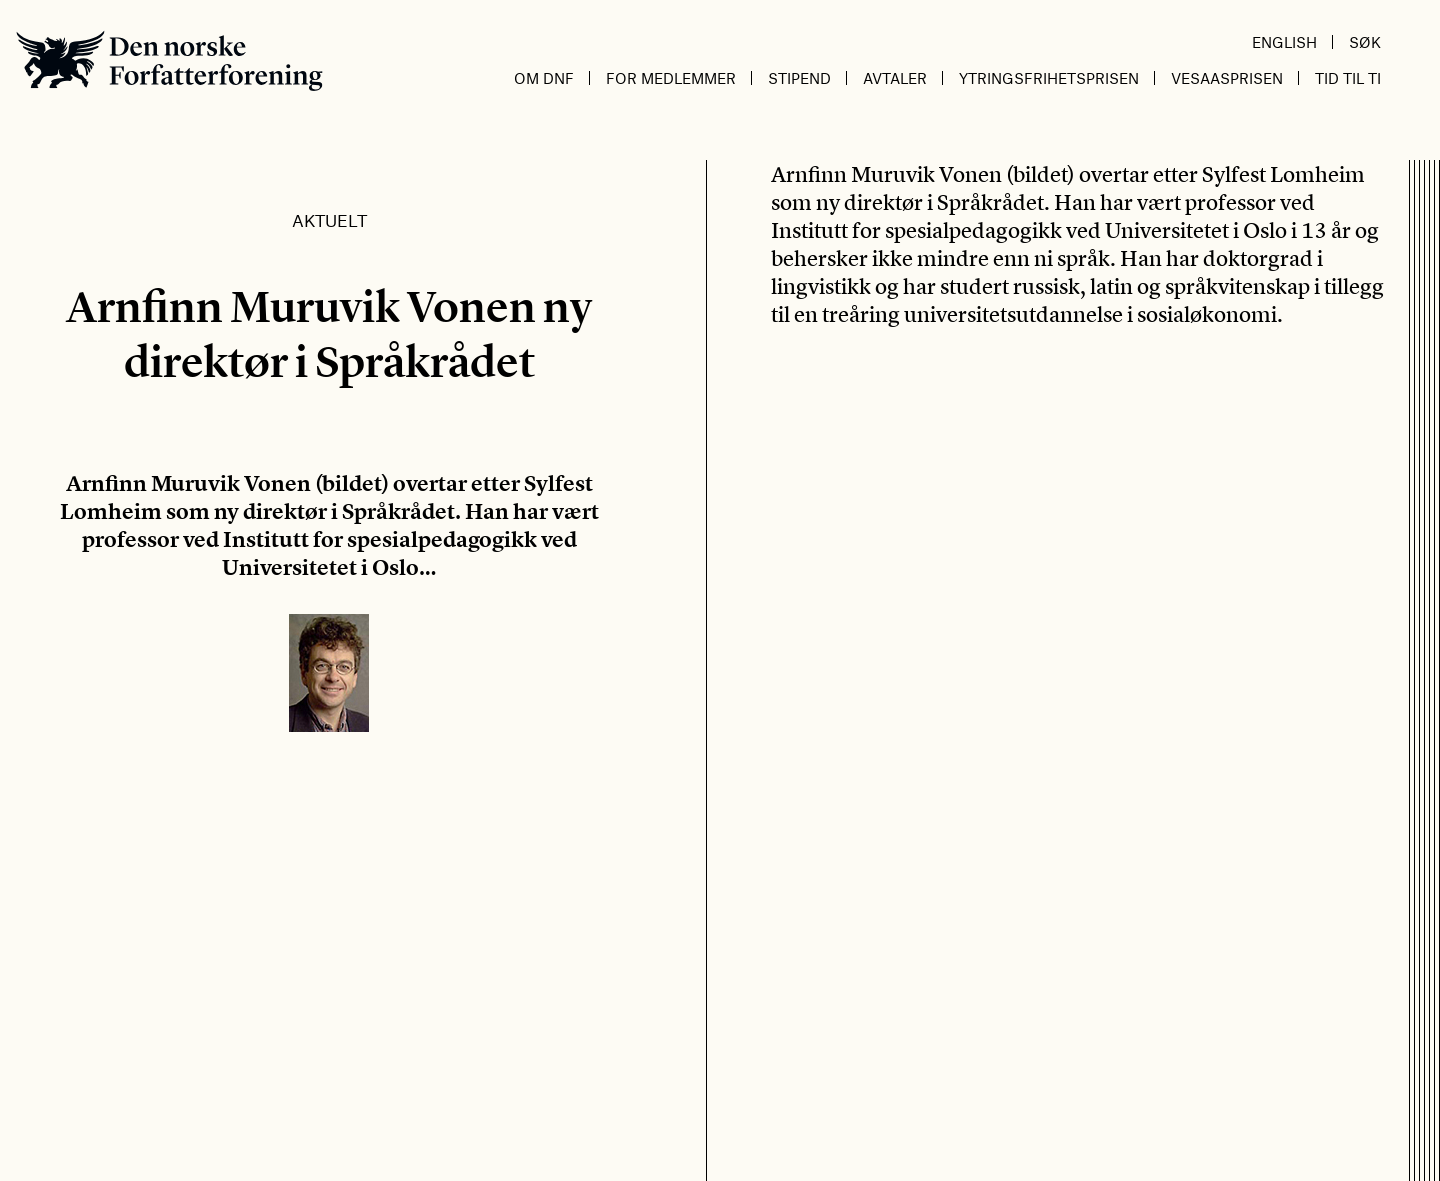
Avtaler (895, 78)
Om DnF (544, 78)
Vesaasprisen (1227, 78)
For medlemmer (671, 78)
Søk (1365, 42)
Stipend (799, 78)
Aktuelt (329, 220)
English (1284, 42)
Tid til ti (1348, 78)
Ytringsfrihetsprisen (1049, 78)
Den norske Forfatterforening (169, 60)
